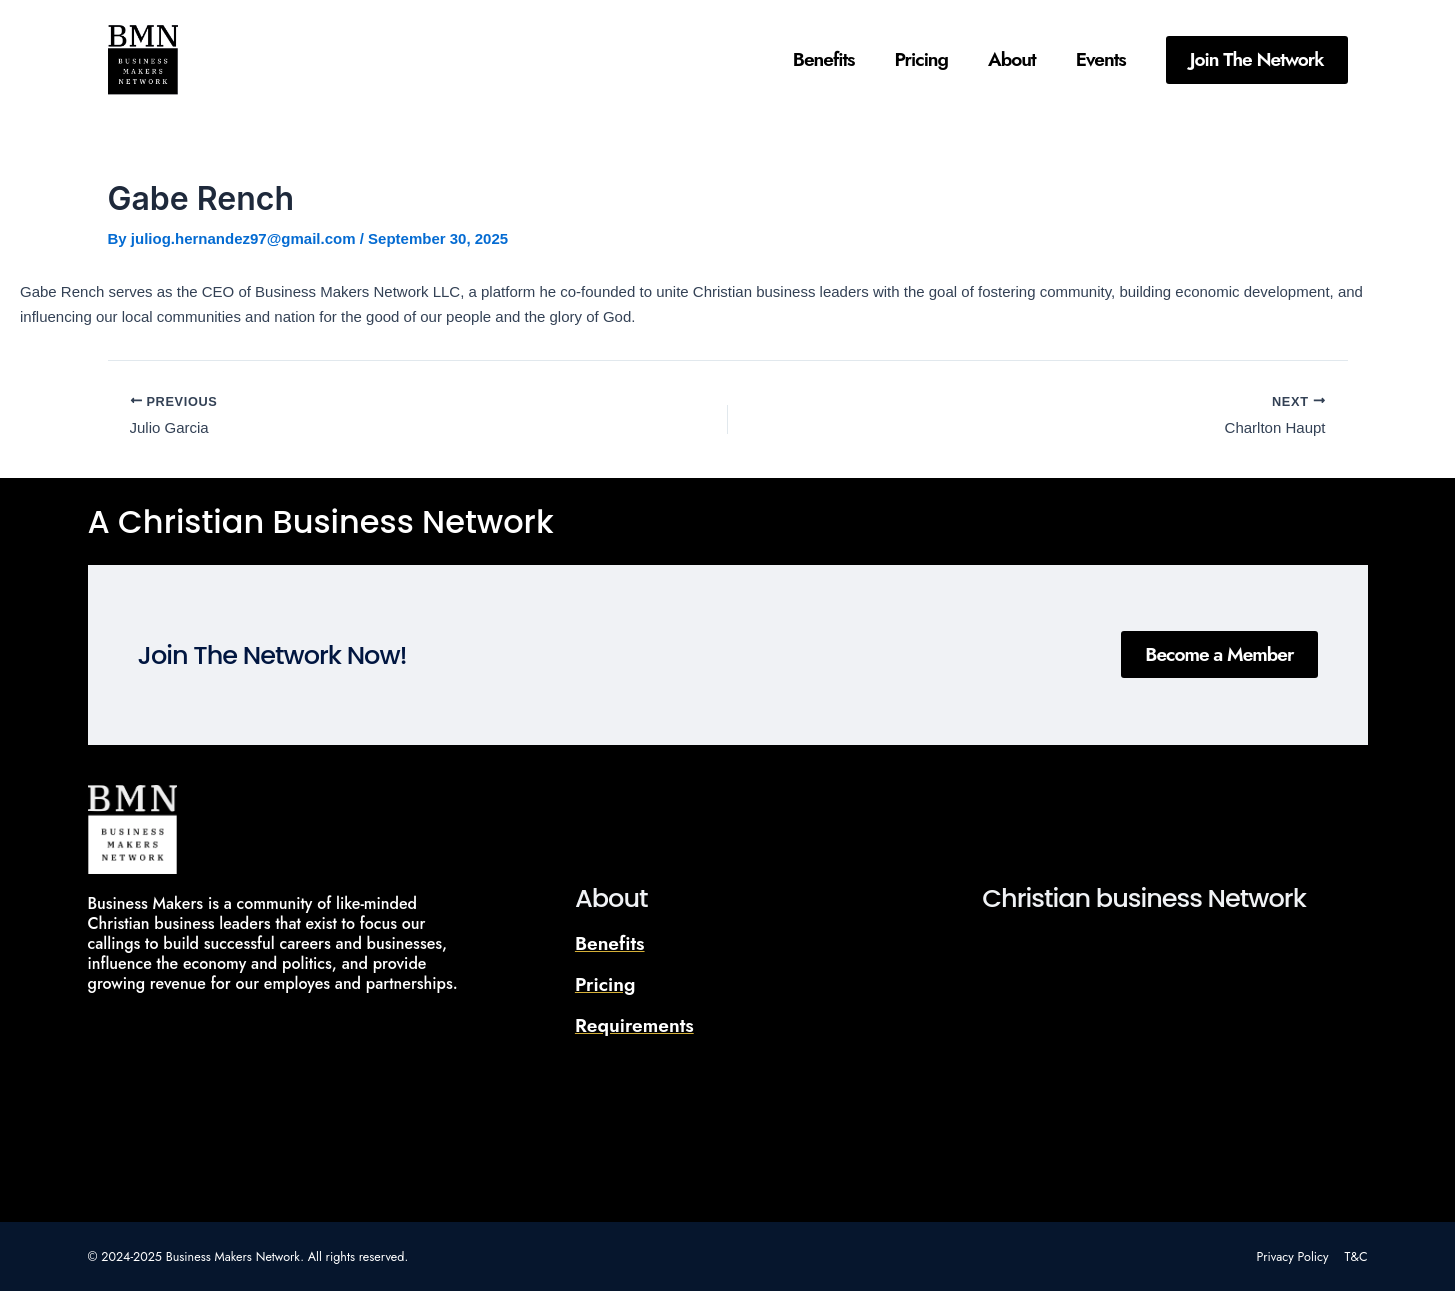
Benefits (824, 59)
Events (1101, 59)
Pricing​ (922, 59)
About (1012, 59)
